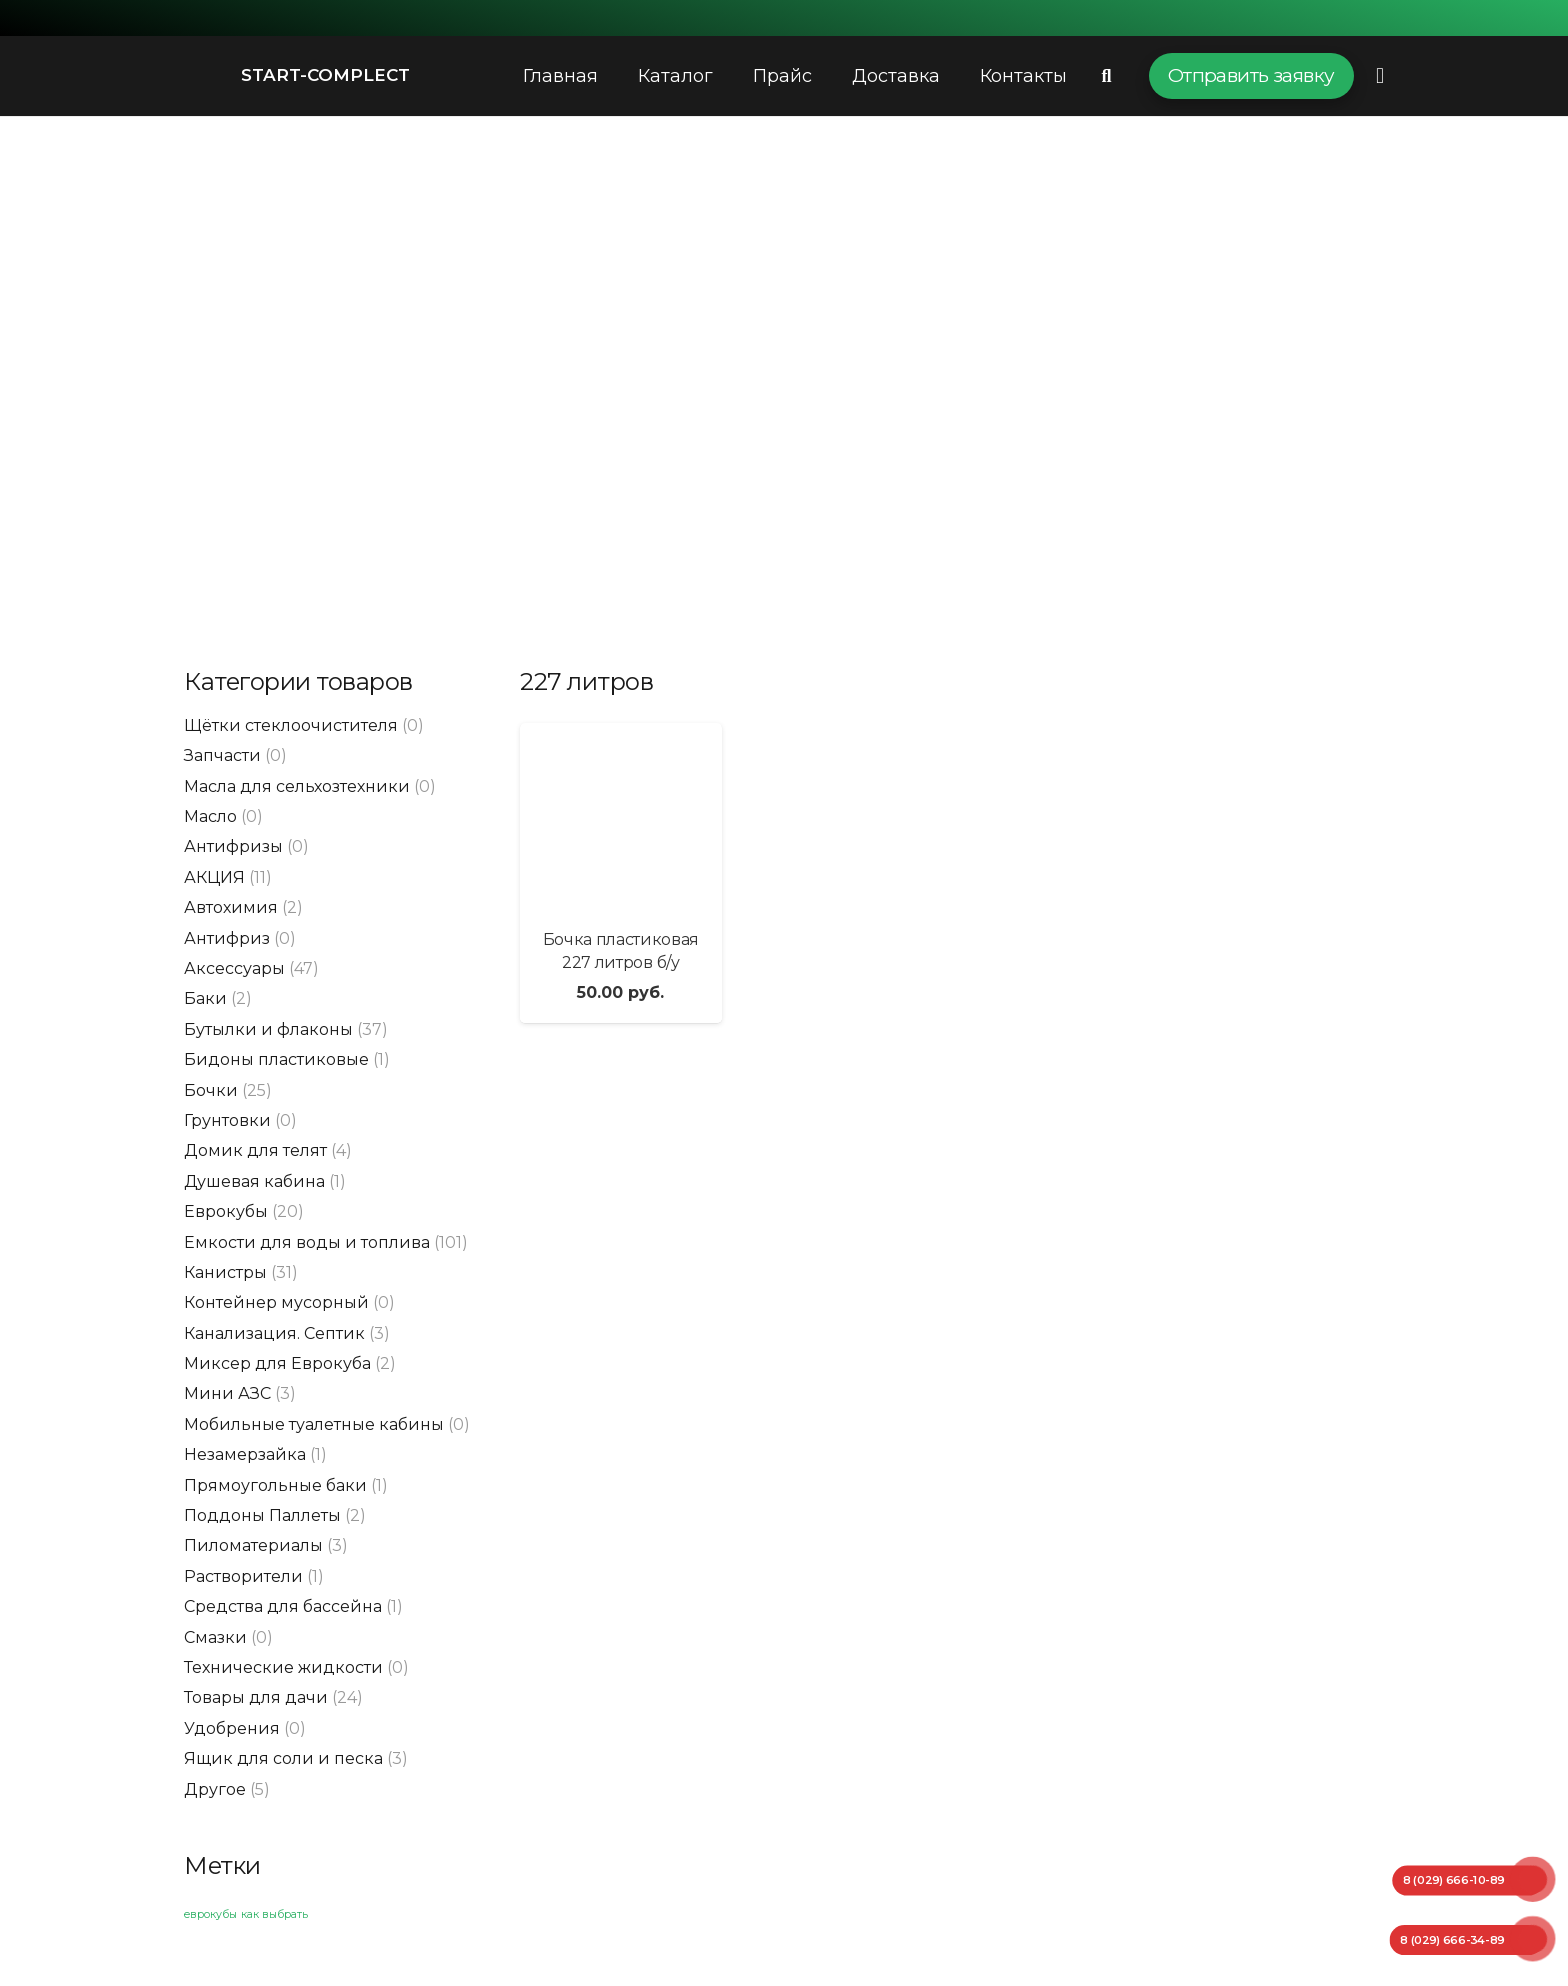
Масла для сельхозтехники (297, 786)
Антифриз (227, 938)
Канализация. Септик (274, 1333)
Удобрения (232, 1728)
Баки (205, 998)
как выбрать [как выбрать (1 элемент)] (274, 1914)
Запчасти (222, 755)
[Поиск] (1107, 76)
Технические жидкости (283, 1667)
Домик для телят (255, 1150)
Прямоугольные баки (275, 1485)
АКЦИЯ (214, 877)
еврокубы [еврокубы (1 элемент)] (210, 1914)
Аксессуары (234, 968)
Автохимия (231, 907)
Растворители (243, 1576)
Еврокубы (226, 1211)
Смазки (215, 1637)
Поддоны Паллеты (262, 1515)
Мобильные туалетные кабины (314, 1424)
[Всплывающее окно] (1380, 75)
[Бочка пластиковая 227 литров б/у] (621, 818)
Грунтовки (227, 1120)
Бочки (211, 1090)
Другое (215, 1789)
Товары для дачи (256, 1697)
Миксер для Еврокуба (277, 1363)
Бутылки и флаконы (268, 1029)
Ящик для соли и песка (283, 1758)
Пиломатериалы (253, 1545)
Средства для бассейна (283, 1606)
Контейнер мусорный (276, 1302)
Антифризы (233, 846)
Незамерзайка (245, 1454)
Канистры (225, 1272)
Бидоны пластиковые (276, 1059)
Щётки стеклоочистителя (291, 725)
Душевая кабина (254, 1181)
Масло (210, 816)
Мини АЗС (227, 1393)
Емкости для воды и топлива (307, 1242)
